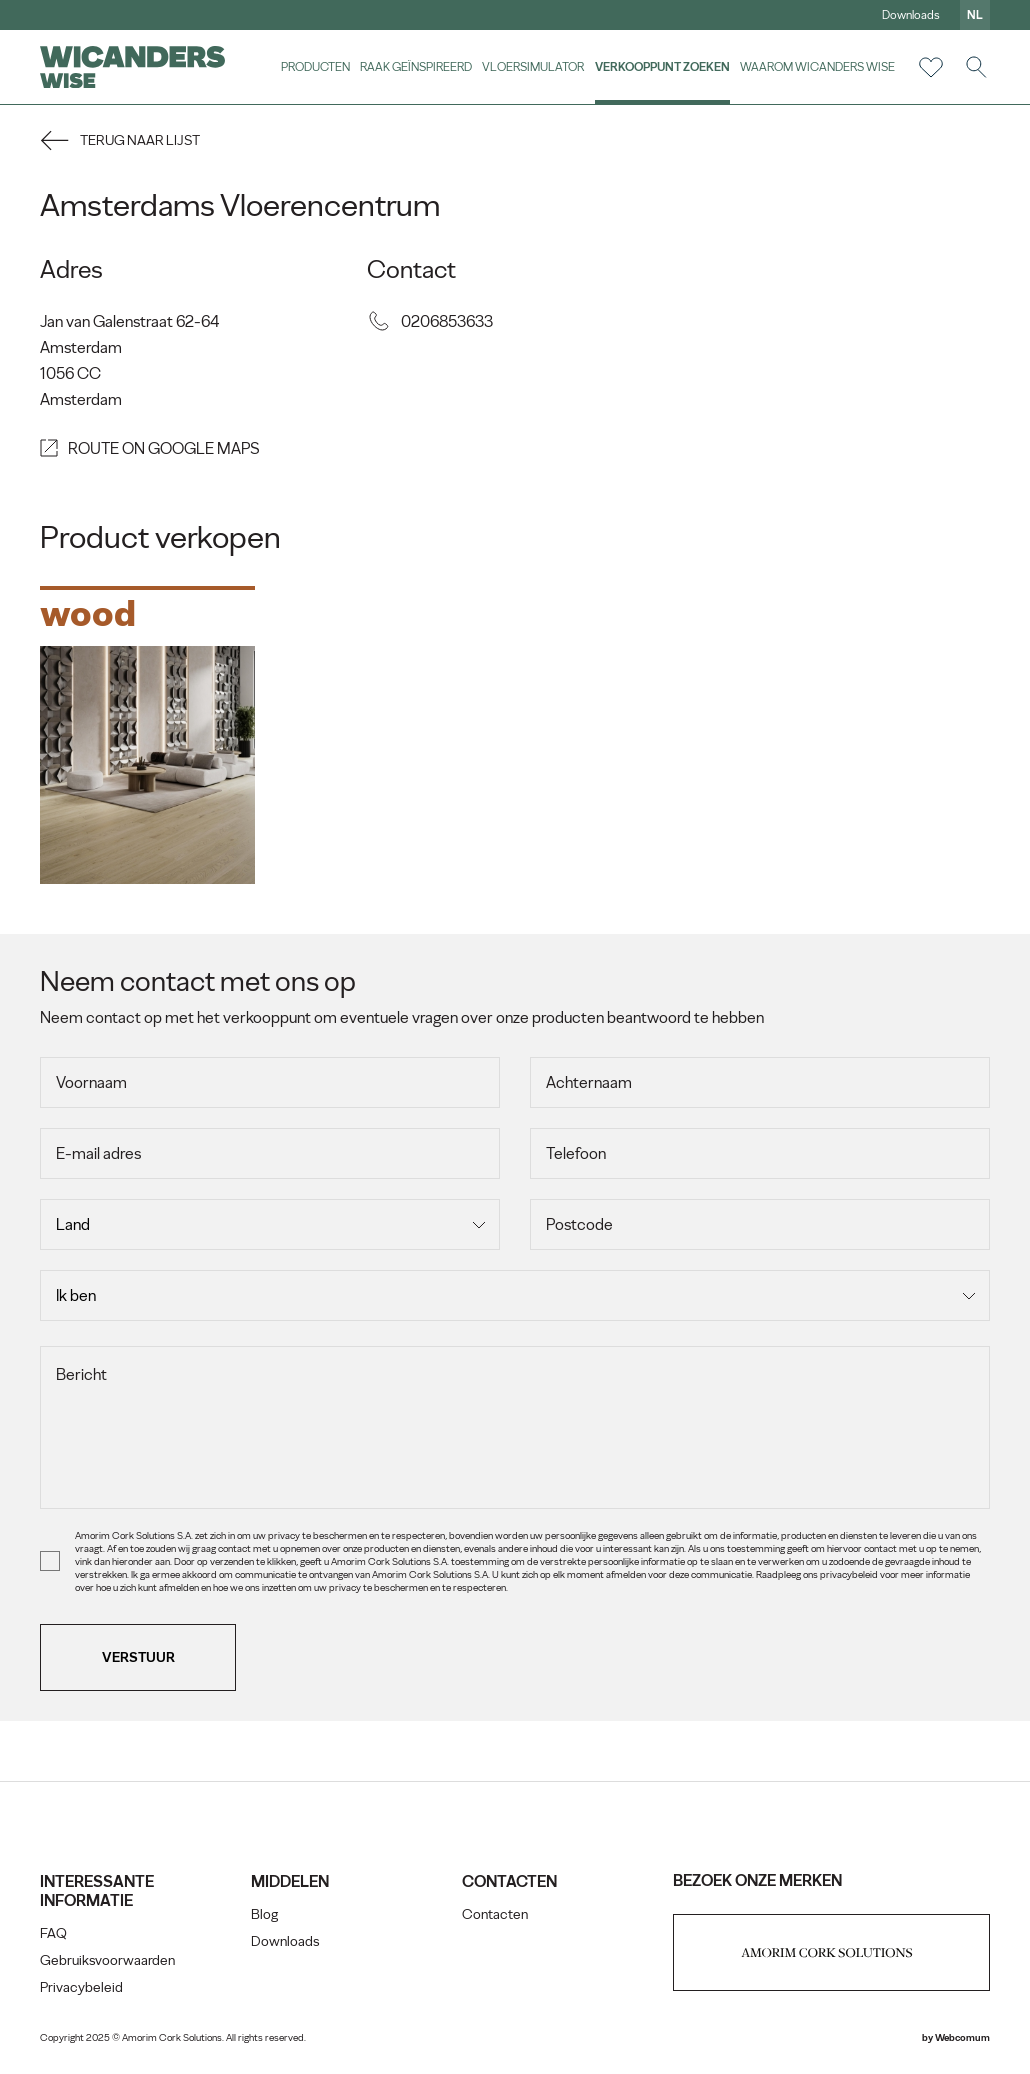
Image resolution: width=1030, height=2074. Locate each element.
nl (975, 15)
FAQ (53, 1933)
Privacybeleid (81, 1987)
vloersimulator (533, 66)
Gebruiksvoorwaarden (107, 1960)
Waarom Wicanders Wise (817, 66)
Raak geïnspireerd (416, 66)
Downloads (911, 15)
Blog (264, 1914)
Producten (315, 66)
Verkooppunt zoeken (662, 66)
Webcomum (962, 2037)
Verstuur (138, 1657)
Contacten (495, 1914)
